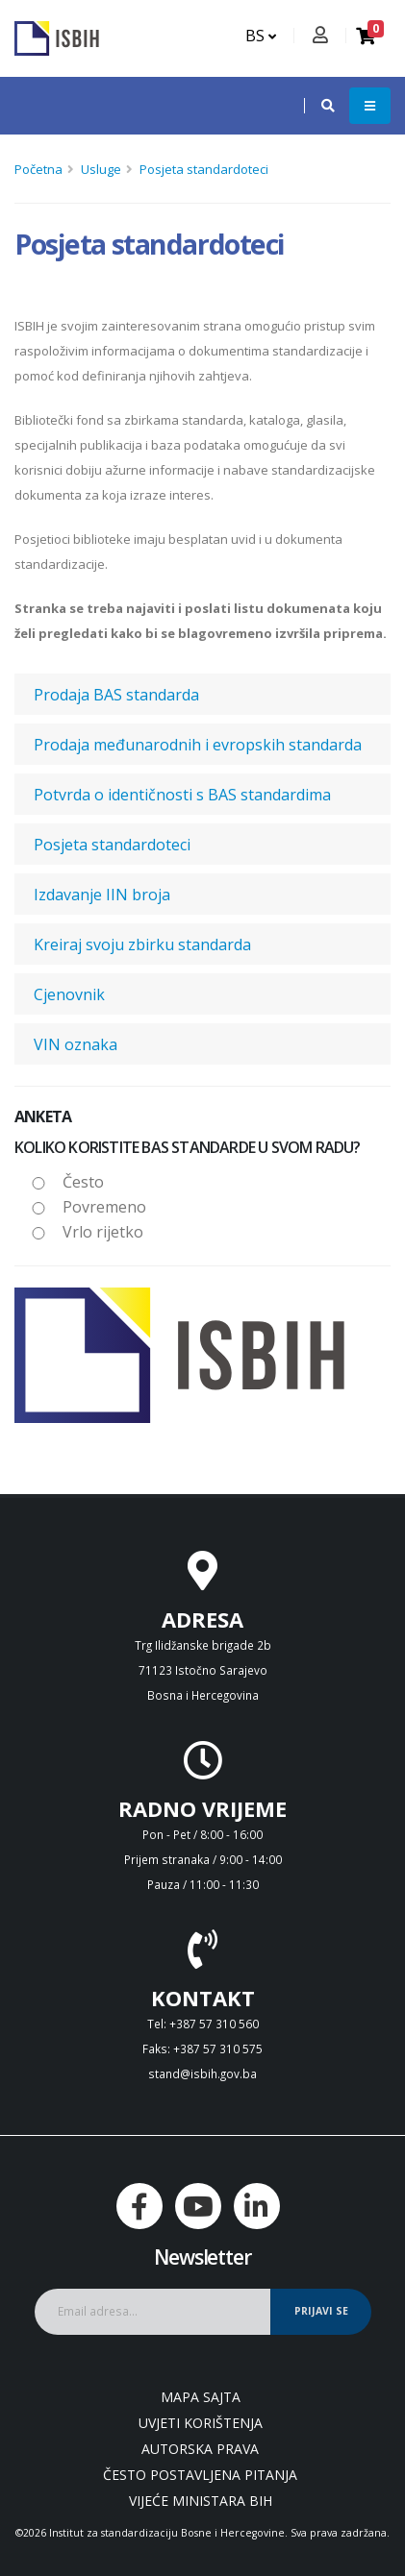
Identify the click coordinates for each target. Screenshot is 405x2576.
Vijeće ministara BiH (200, 2500)
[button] (318, 105)
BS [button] (260, 35)
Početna (38, 169)
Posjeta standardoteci (203, 169)
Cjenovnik (69, 994)
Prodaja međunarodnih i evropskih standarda (198, 744)
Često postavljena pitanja (200, 2475)
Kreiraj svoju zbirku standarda (142, 944)
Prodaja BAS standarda (116, 694)
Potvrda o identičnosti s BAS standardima (182, 794)
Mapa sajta (200, 2397)
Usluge (101, 169)
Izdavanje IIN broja (102, 894)
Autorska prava (200, 2449)
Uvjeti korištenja (201, 2423)
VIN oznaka (75, 1044)
